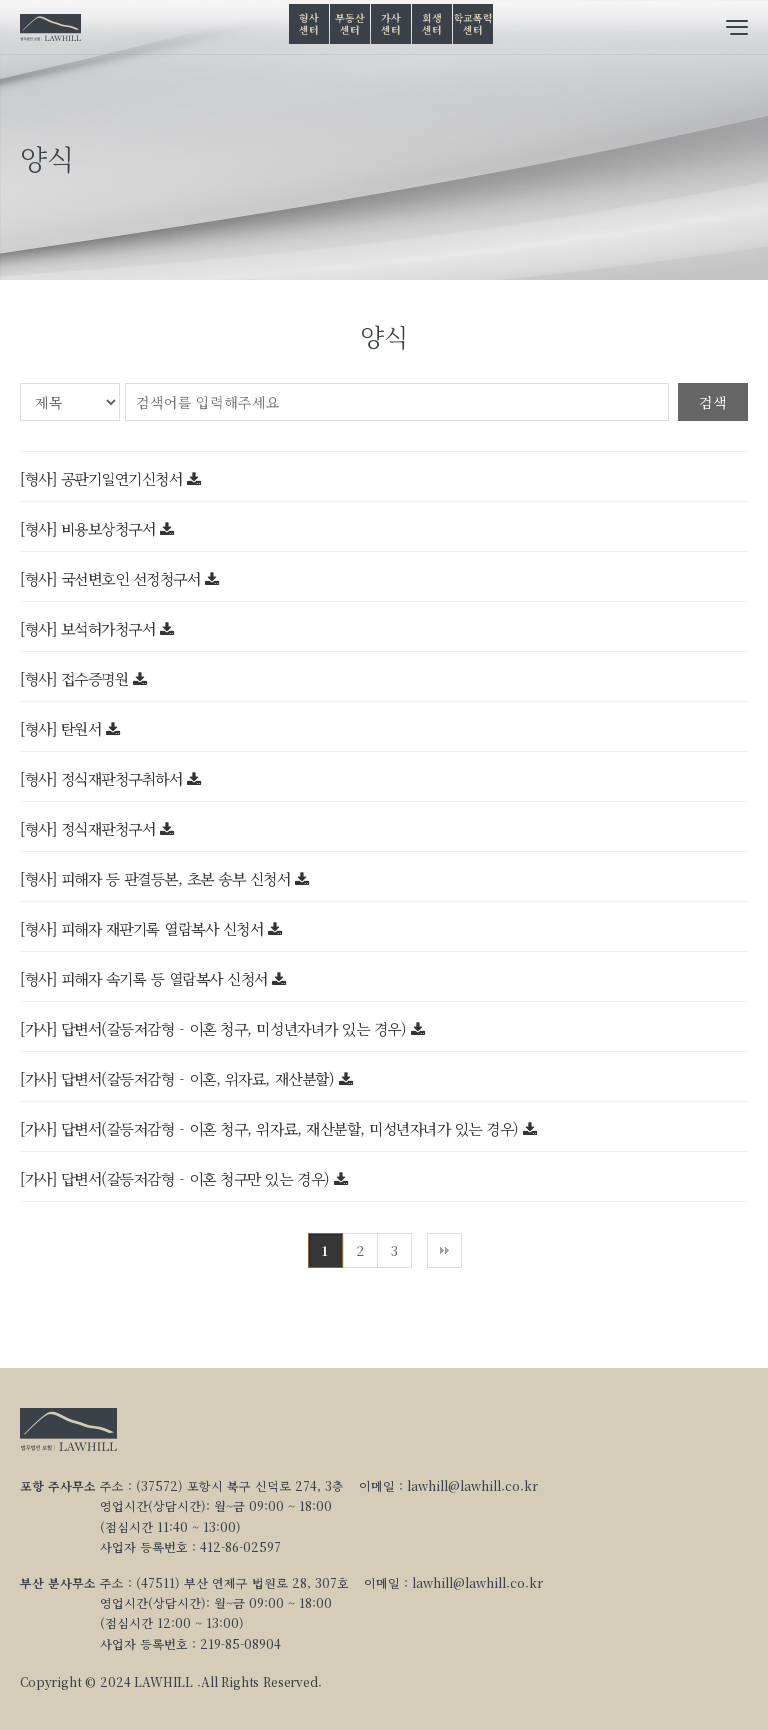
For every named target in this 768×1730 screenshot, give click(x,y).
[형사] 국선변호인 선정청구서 (112, 578)
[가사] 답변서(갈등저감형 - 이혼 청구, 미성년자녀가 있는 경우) (215, 1028)
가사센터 (390, 23)
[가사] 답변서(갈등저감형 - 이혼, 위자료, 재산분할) (179, 1078)
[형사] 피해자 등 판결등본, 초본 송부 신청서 (157, 878)
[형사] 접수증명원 (76, 678)
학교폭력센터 (473, 23)
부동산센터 (349, 23)
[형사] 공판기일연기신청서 (103, 478)
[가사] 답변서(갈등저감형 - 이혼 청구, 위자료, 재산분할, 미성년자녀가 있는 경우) (271, 1128)
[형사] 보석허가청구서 (90, 628)
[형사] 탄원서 (63, 728)
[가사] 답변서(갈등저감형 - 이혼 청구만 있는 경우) (177, 1178)
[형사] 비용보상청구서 (90, 528)
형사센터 (308, 23)
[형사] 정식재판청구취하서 (103, 778)
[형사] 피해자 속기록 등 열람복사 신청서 (146, 978)
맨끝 (444, 1250)
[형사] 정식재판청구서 (90, 828)
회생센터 (431, 23)
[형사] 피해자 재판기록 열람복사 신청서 (144, 928)
